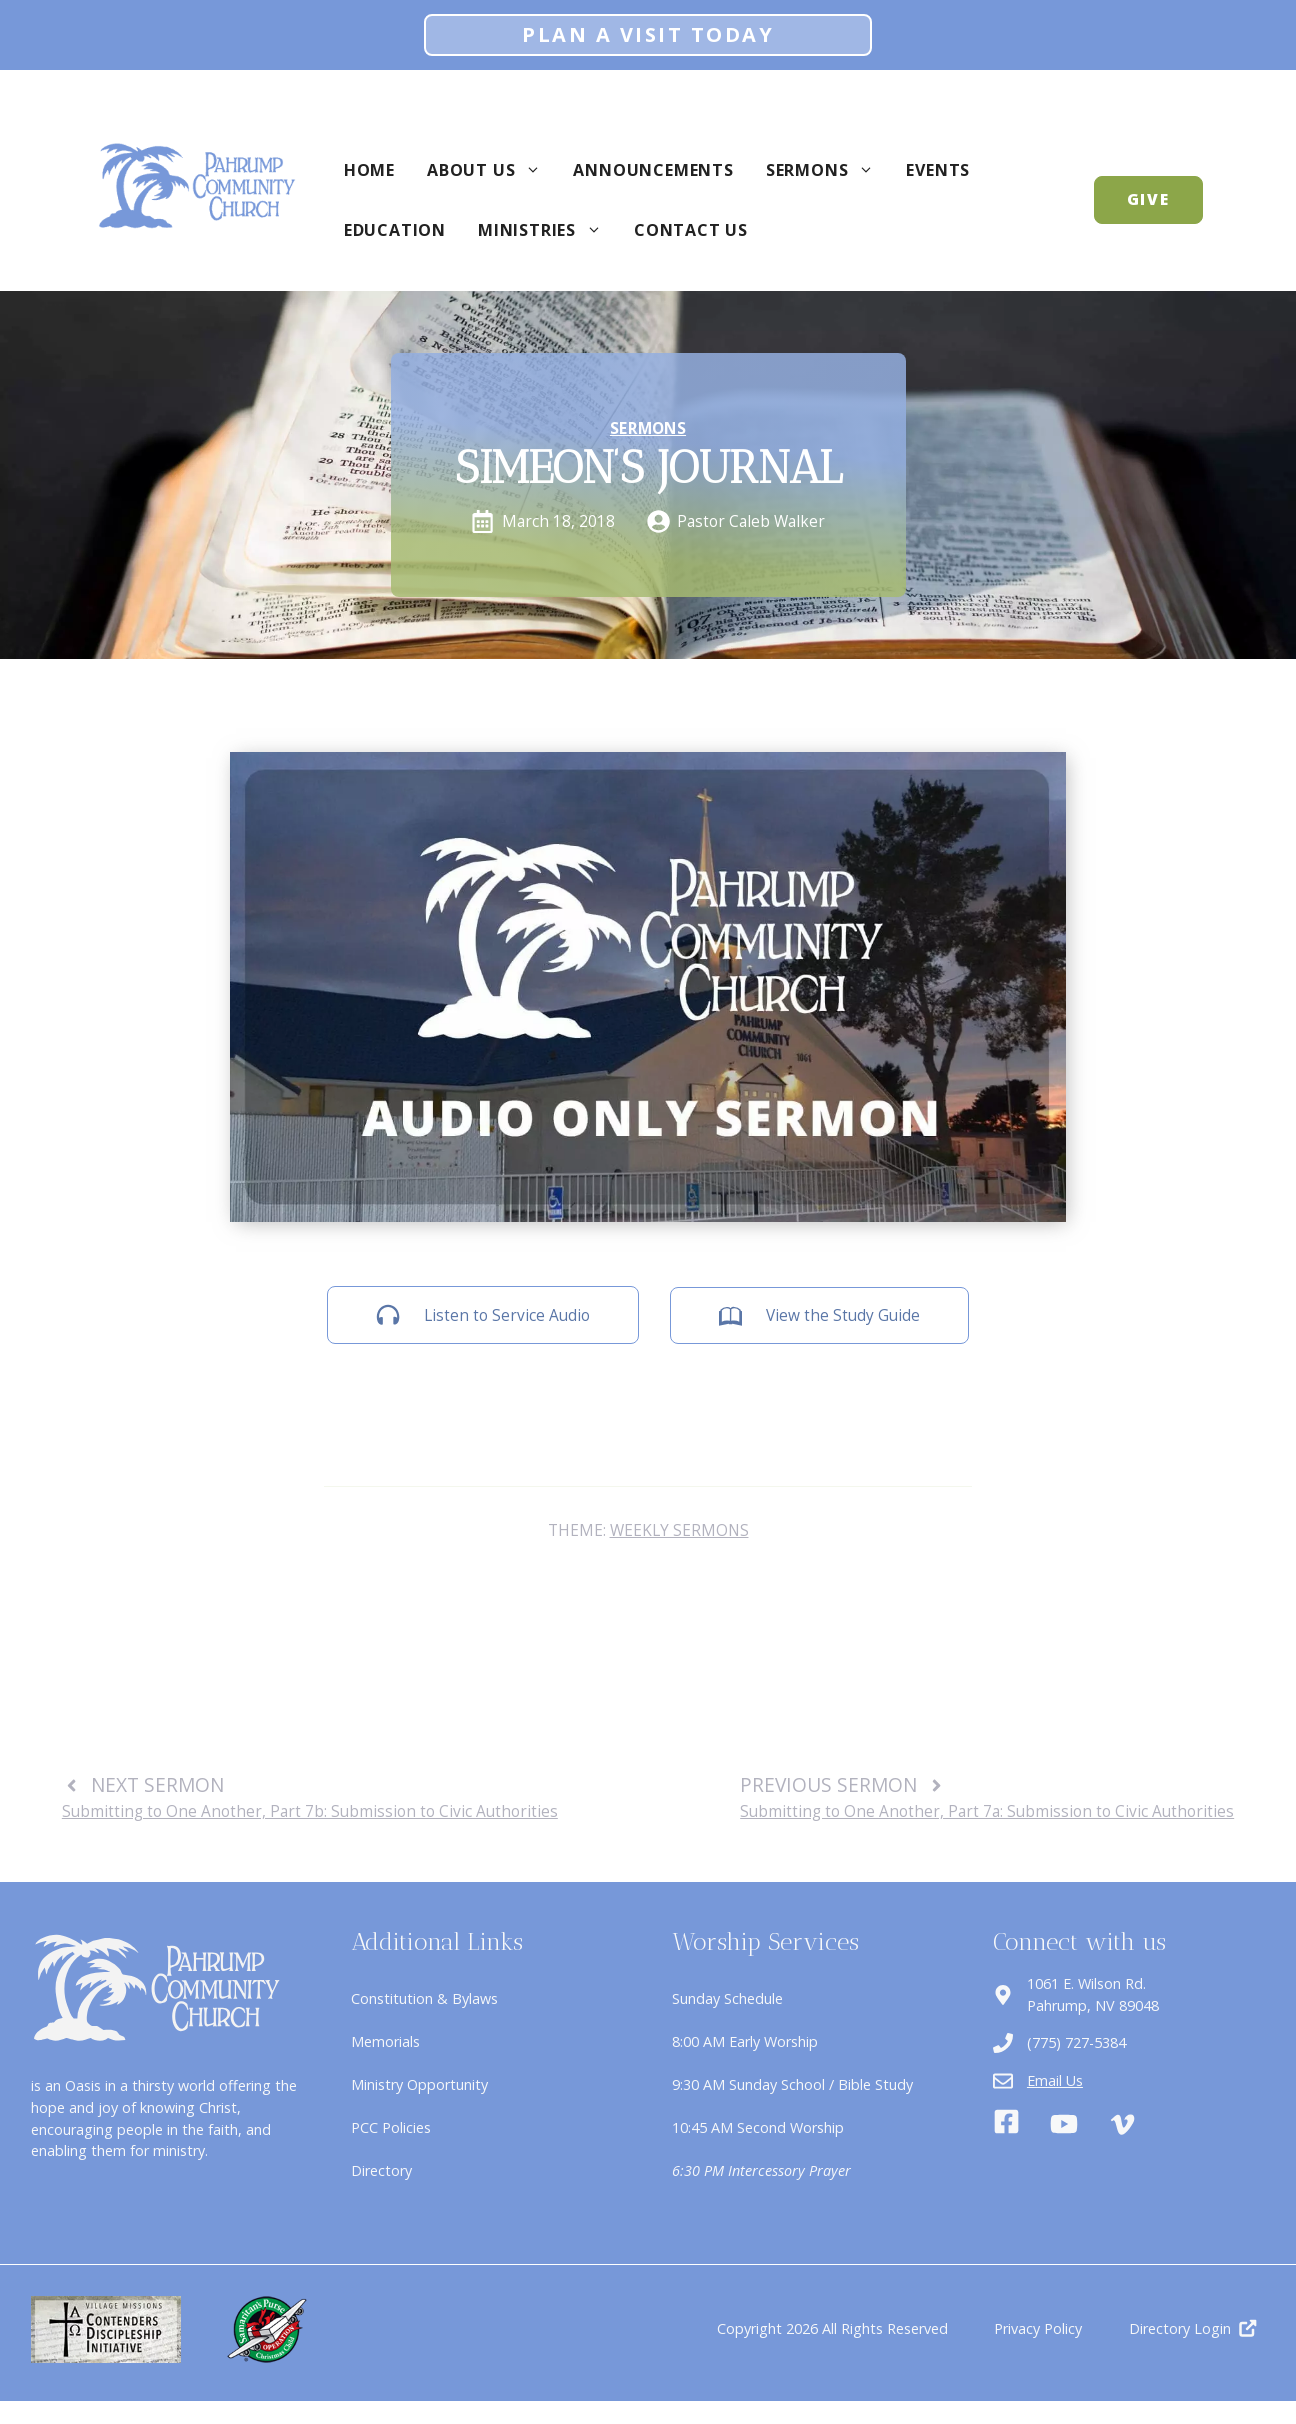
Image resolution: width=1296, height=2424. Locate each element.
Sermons (828, 170)
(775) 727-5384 (1076, 2042)
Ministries (548, 230)
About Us (492, 170)
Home (369, 170)
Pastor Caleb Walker (751, 521)
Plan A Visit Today (648, 34)
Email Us (1055, 2080)
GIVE (1149, 199)
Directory (381, 2170)
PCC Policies (391, 2127)
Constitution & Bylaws (424, 1998)
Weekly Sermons (679, 1530)
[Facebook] (1006, 2124)
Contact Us (691, 230)
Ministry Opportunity (419, 2084)
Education (395, 230)
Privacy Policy (1038, 2328)
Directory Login (1180, 2328)
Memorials (385, 2041)
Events (938, 170)
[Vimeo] (1122, 2124)
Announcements (653, 170)
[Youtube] (1064, 2124)
